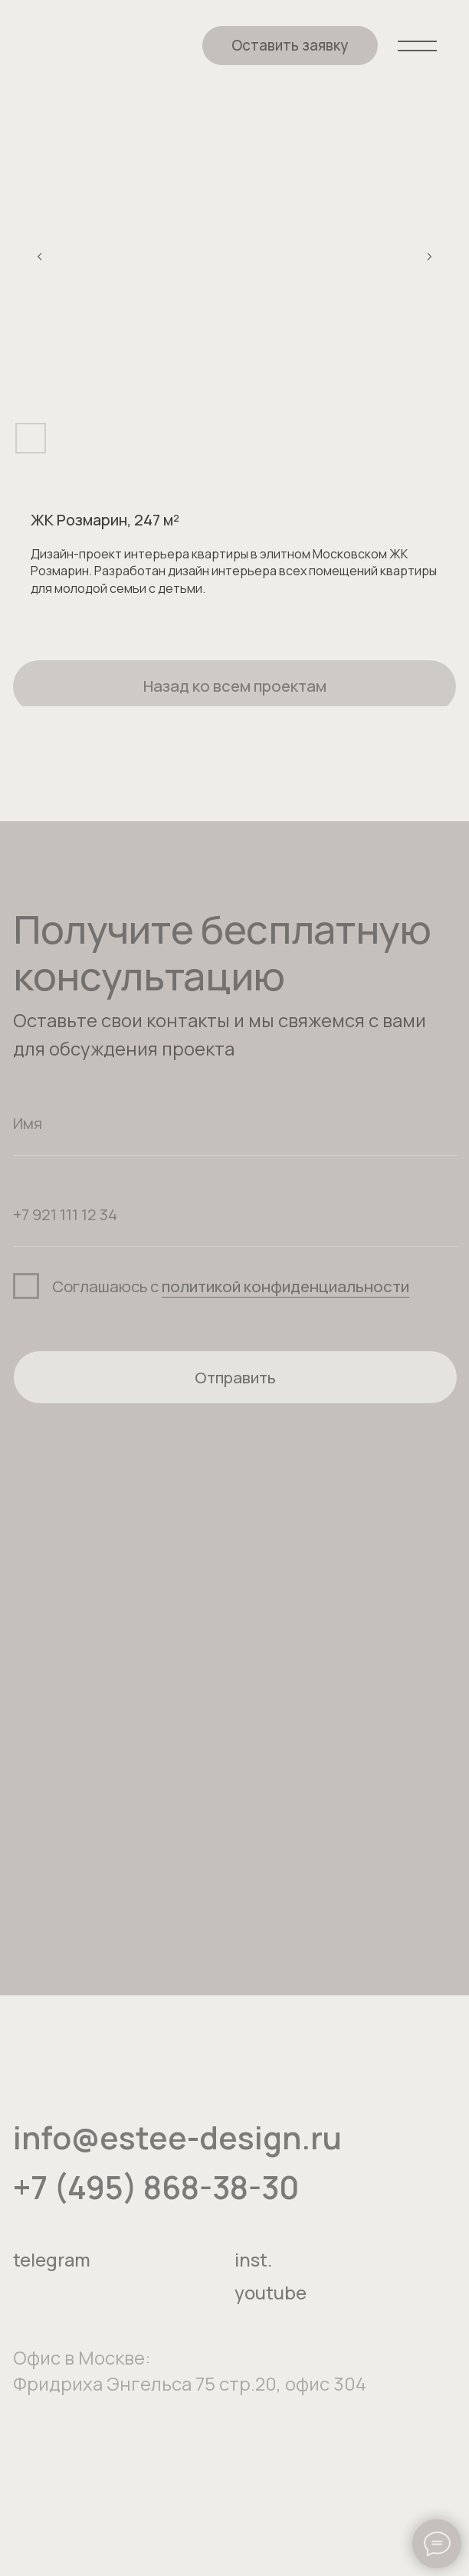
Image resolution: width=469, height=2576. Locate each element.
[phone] (235, 1229)
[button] (290, 45)
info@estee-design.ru (177, 2153)
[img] (72, 47)
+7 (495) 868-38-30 (156, 2203)
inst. (253, 2275)
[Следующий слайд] (429, 256)
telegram (51, 2275)
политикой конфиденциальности (285, 1301)
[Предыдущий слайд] (40, 256)
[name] (235, 1138)
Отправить (235, 1392)
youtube (271, 2308)
